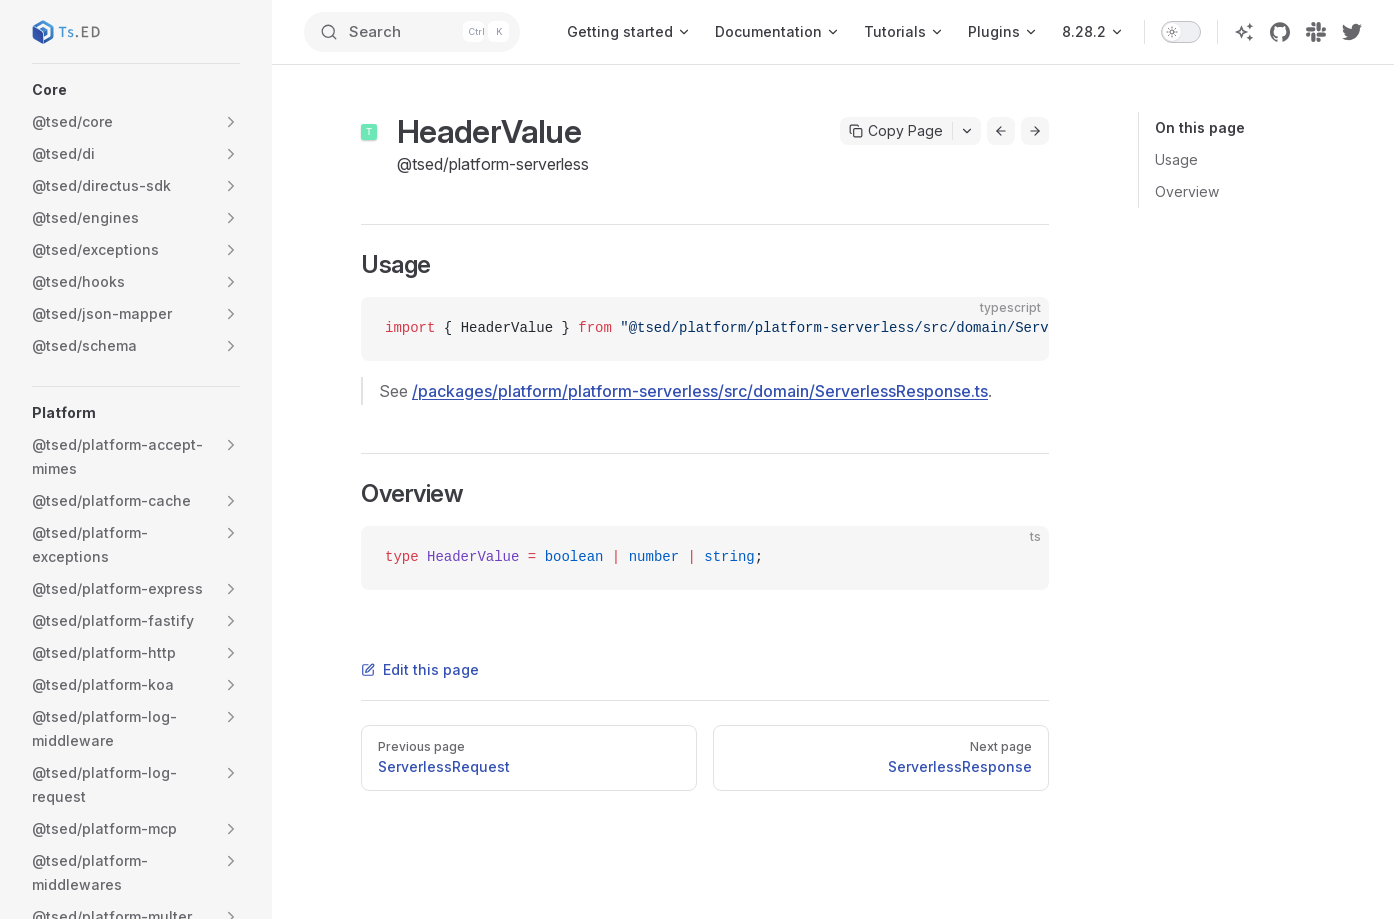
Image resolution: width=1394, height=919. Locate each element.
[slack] (1316, 32)
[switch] (1181, 32)
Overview (1187, 191)
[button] (136, 90)
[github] (1280, 32)
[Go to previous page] (1001, 131)
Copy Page (896, 130)
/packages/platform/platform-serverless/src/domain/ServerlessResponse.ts (700, 391)
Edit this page (420, 669)
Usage (1176, 159)
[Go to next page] (1035, 131)
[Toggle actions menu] (967, 131)
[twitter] (1352, 32)
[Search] (413, 32)
